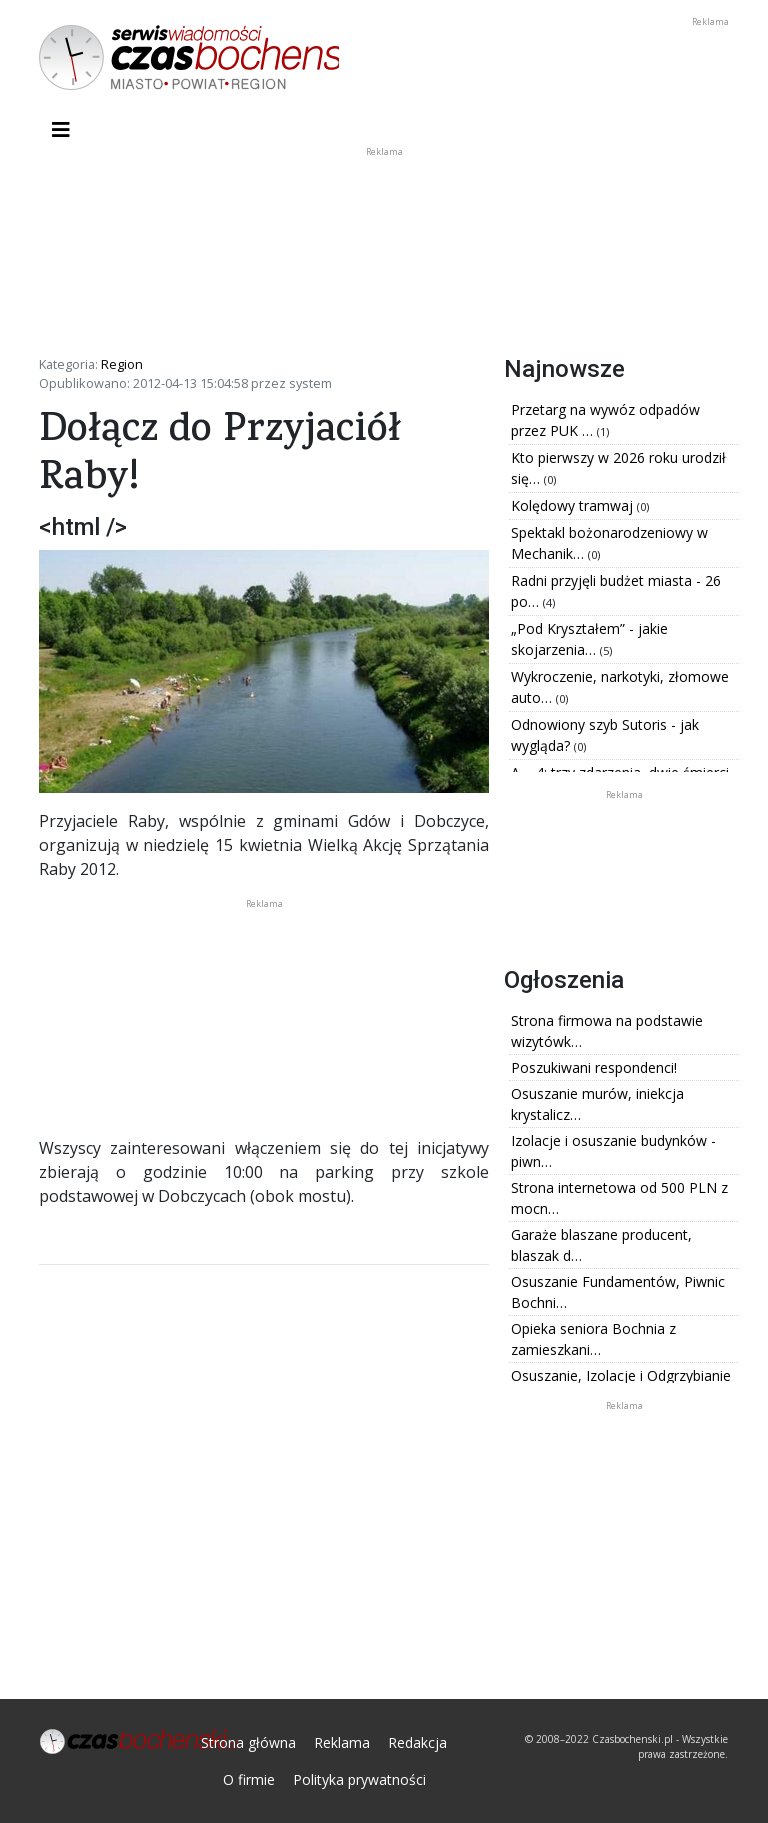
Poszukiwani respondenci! (594, 1067)
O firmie (249, 1779)
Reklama (342, 1742)
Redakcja (417, 1742)
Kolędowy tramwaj (574, 505)
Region (122, 364)
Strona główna (248, 1742)
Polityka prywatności (359, 1779)
